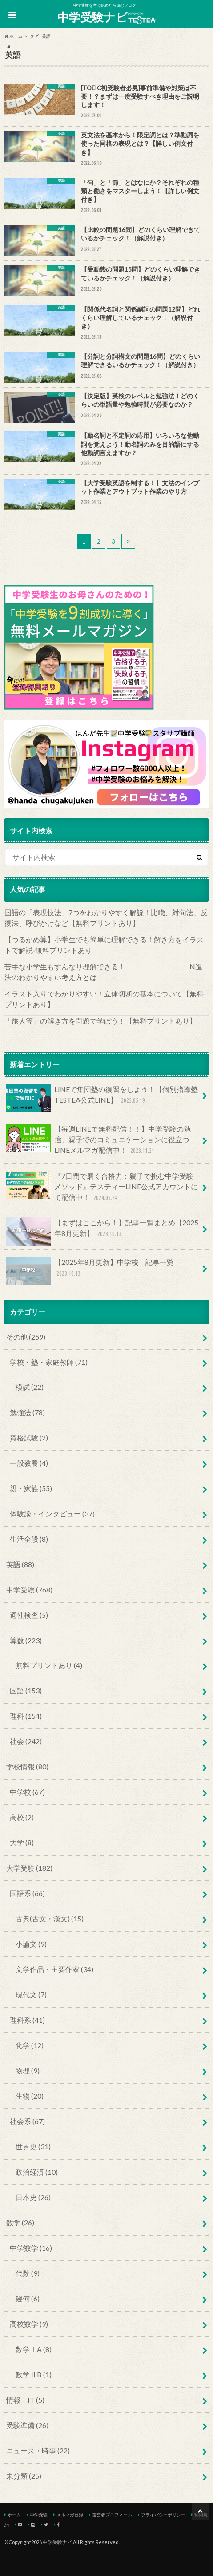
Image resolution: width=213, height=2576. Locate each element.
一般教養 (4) (29, 1463)
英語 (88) (20, 1564)
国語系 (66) (27, 1893)
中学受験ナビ (106, 17)
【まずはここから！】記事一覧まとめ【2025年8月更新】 (102, 1231)
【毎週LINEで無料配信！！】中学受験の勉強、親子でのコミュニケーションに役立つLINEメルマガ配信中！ (98, 1140)
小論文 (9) (31, 1944)
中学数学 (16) (31, 2248)
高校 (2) (22, 1817)
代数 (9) (28, 2273)
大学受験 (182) (29, 1868)
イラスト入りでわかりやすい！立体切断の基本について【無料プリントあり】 (104, 998)
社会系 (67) (27, 2121)
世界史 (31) (33, 2146)
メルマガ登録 (69, 2514)
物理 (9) (28, 2070)
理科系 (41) (27, 2020)
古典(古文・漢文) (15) (50, 1918)
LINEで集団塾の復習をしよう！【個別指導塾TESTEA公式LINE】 (102, 1098)
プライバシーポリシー (163, 2514)
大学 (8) (22, 1842)
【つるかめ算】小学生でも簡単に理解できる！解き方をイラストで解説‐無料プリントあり (104, 944)
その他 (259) (25, 1336)
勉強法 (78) (27, 1412)
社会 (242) (26, 1741)
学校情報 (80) (27, 1766)
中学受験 (39, 2514)
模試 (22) (30, 1387)
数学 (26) (20, 2222)
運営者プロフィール (112, 2514)
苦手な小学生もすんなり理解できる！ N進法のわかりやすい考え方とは (103, 971)
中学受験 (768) (29, 1589)
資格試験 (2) (29, 1437)
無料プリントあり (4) (49, 1665)
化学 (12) (30, 2045)
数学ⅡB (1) (34, 2374)
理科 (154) (26, 1716)
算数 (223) (26, 1640)
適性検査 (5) (29, 1615)
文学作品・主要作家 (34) (54, 1969)
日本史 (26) (33, 2197)
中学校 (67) (27, 1792)
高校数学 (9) (29, 2324)
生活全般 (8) (29, 1539)
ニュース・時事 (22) (38, 2450)
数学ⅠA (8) (34, 2349)
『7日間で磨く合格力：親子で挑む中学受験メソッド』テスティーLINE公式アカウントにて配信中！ (102, 1187)
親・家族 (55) (31, 1488)
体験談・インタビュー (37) (52, 1513)
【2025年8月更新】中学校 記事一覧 (90, 1271)
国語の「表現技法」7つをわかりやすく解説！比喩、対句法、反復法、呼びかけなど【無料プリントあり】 (106, 917)
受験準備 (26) (27, 2425)
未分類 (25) (23, 2476)
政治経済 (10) (37, 2172)
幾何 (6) (28, 2298)
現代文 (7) (31, 1994)
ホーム (14, 2514)
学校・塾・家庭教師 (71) (49, 1362)
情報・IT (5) (25, 2400)
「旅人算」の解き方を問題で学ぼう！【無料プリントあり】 (100, 1020)
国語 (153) (26, 1690)
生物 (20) (30, 2096)
